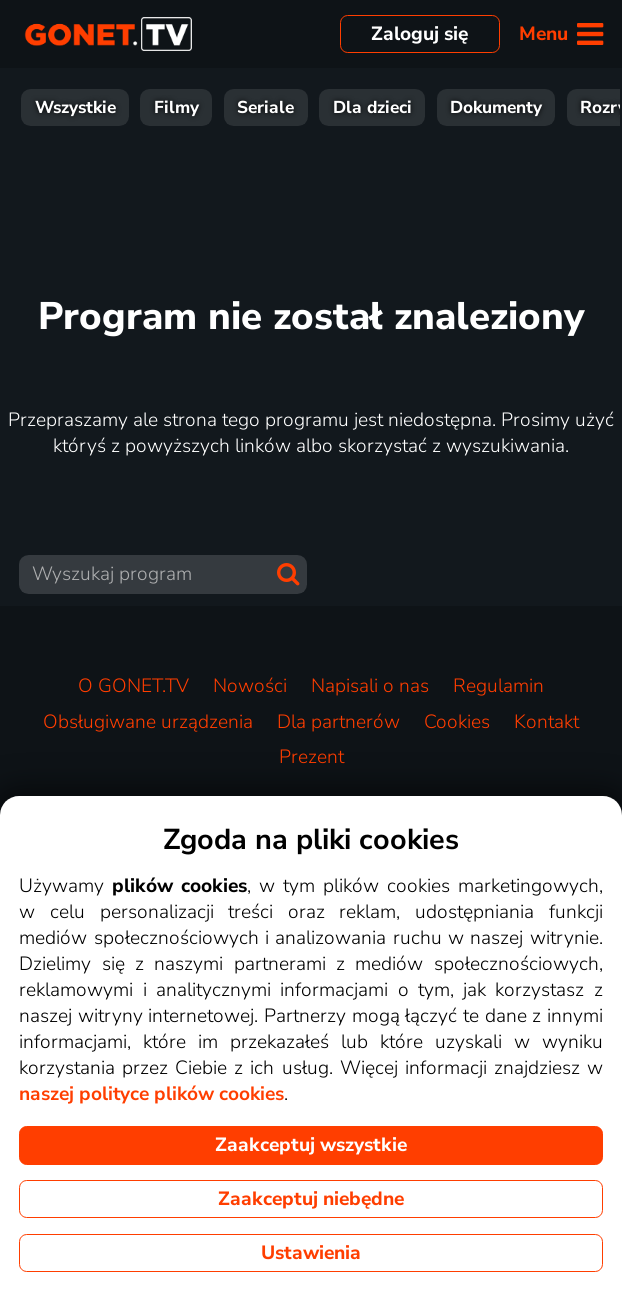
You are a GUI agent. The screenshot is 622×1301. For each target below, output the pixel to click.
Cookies (457, 722)
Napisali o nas (370, 686)
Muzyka (570, 107)
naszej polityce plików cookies (151, 1094)
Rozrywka (238, 107)
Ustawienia (311, 1253)
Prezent (311, 757)
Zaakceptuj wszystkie (311, 1145)
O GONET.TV (133, 686)
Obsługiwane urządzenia (148, 722)
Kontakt (546, 722)
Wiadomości (451, 107)
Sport (340, 107)
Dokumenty (113, 107)
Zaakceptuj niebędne (311, 1199)
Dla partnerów (338, 722)
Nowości (250, 686)
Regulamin (498, 686)
